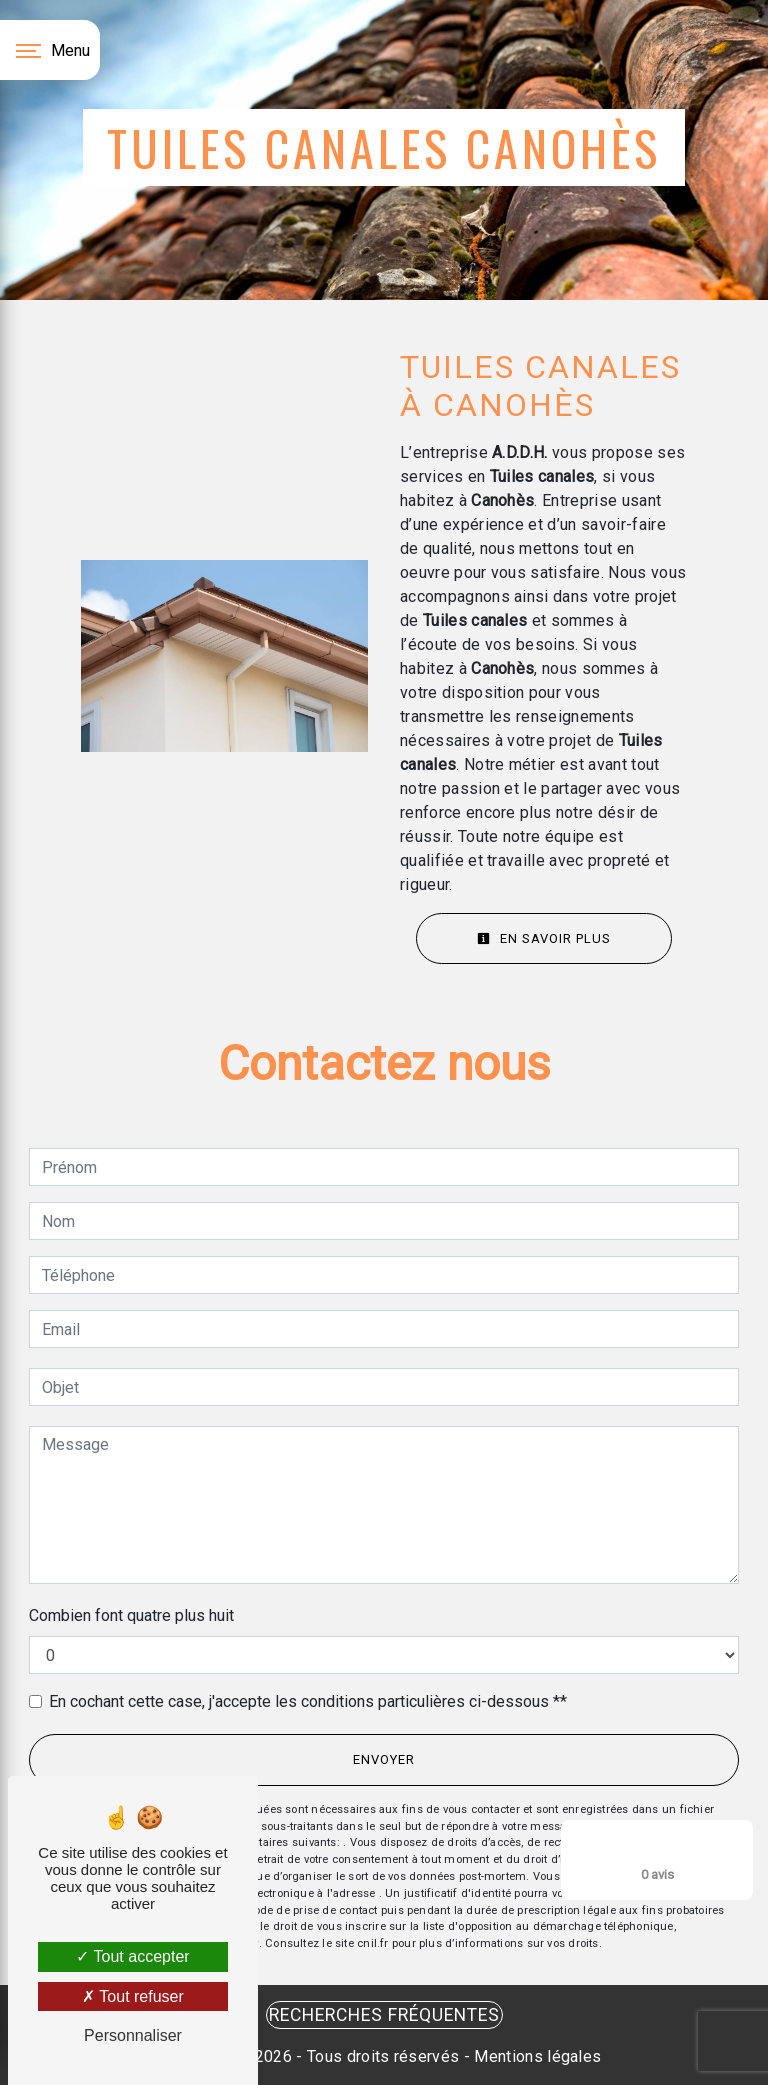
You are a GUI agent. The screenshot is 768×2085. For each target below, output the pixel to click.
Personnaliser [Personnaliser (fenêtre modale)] (133, 2035)
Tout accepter (132, 1956)
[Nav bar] (50, 50)
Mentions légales (535, 2056)
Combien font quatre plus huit (131, 1615)
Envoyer (384, 1759)
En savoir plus (544, 938)
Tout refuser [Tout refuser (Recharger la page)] (133, 1996)
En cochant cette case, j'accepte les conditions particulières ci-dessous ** (308, 1701)
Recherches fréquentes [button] (384, 2015)
